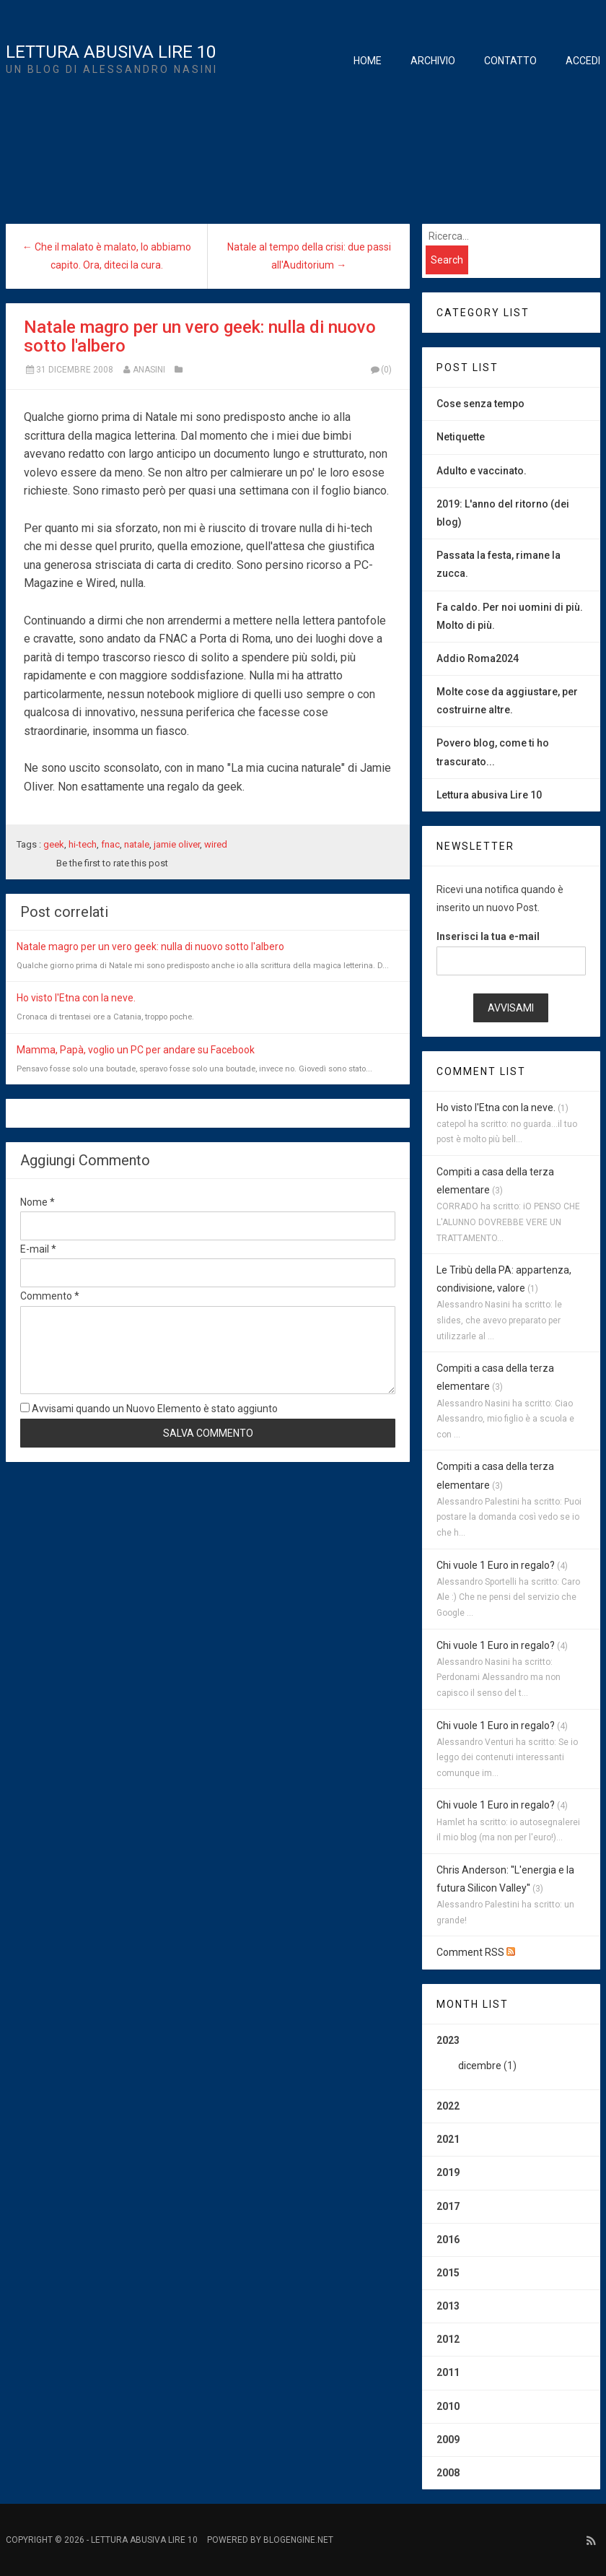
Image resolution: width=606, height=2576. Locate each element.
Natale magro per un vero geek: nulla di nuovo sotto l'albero (200, 336)
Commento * (49, 1296)
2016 (448, 2239)
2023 (511, 2058)
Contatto (510, 60)
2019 (448, 2172)
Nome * (37, 1202)
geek (53, 844)
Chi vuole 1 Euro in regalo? (495, 1565)
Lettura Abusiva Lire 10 (111, 52)
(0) (380, 370)
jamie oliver (177, 844)
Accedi (583, 60)
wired (215, 844)
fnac (110, 844)
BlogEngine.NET (298, 2540)
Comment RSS (475, 1952)
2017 (448, 2206)
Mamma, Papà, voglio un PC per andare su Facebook (136, 1050)
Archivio (432, 60)
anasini (149, 370)
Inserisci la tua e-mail (488, 936)
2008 (448, 2473)
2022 (448, 2106)
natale (136, 844)
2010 (448, 2406)
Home (368, 60)
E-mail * (38, 1249)
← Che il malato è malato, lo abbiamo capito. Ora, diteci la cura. (106, 256)
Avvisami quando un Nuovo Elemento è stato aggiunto (149, 1408)
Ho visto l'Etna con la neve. (76, 998)
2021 (448, 2139)
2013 (448, 2306)
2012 (448, 2339)
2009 (448, 2439)
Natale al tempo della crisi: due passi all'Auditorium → (309, 256)
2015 (448, 2273)
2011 (448, 2372)
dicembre (479, 2065)
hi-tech (83, 844)
